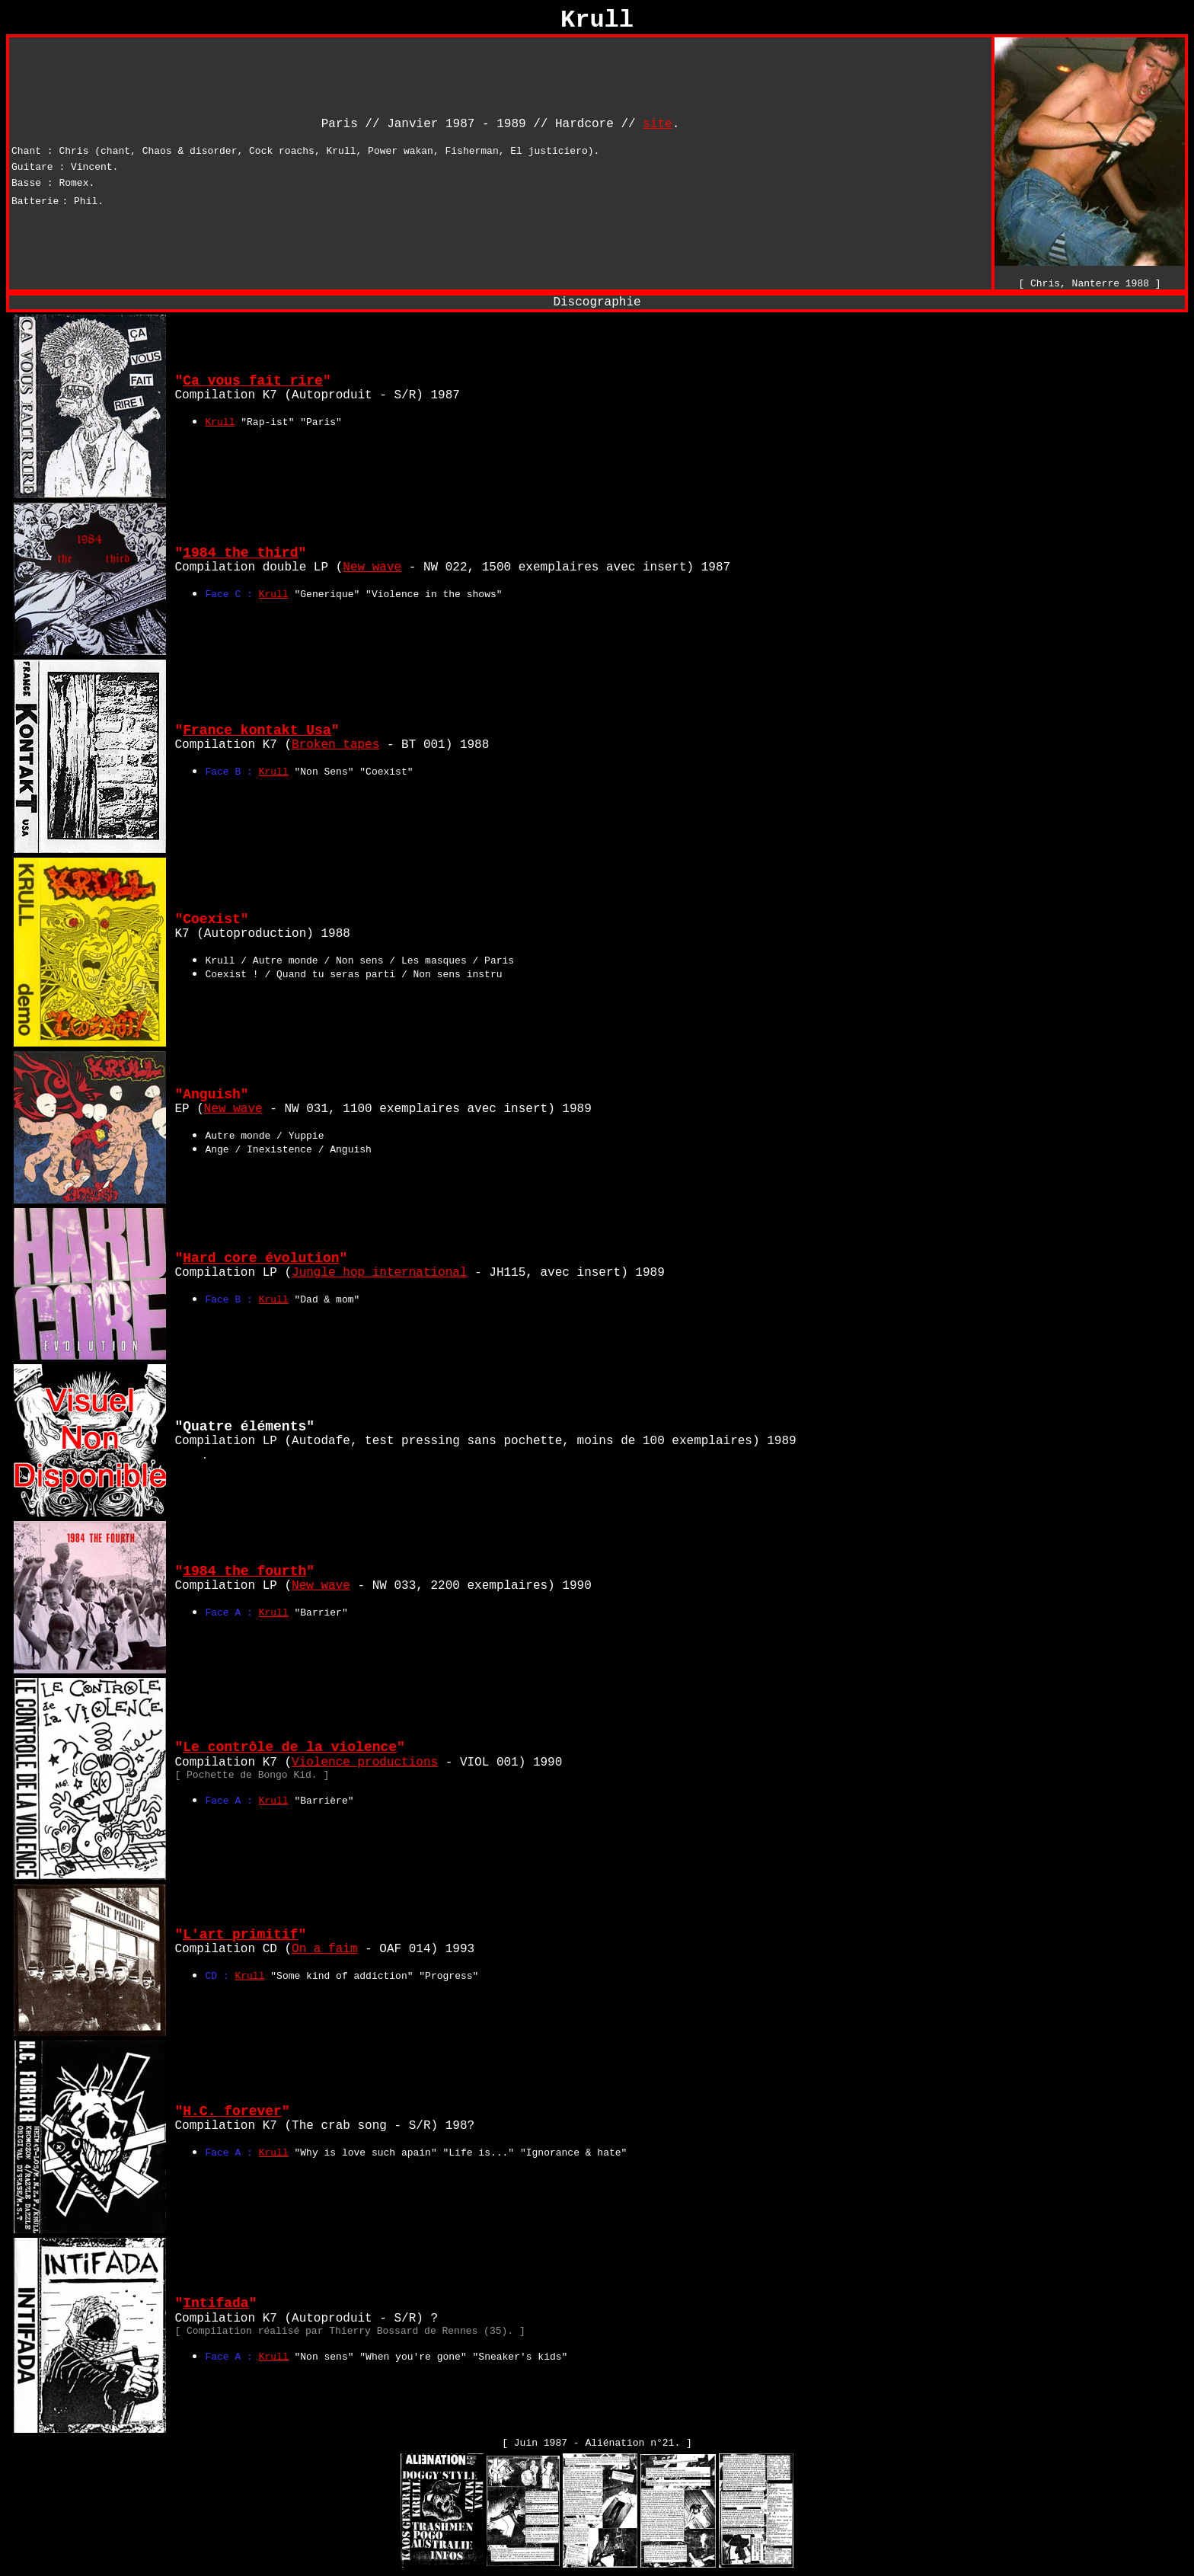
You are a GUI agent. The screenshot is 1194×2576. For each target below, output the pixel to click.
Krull (220, 422)
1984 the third (240, 553)
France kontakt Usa (256, 730)
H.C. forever (232, 2111)
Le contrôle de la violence (290, 1747)
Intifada (215, 2303)
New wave (372, 567)
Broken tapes (335, 745)
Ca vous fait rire (253, 380)
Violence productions (365, 1762)
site (657, 124)
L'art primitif (240, 1934)
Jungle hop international (379, 1273)
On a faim (324, 1949)
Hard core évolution (261, 1258)
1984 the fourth (244, 1571)
